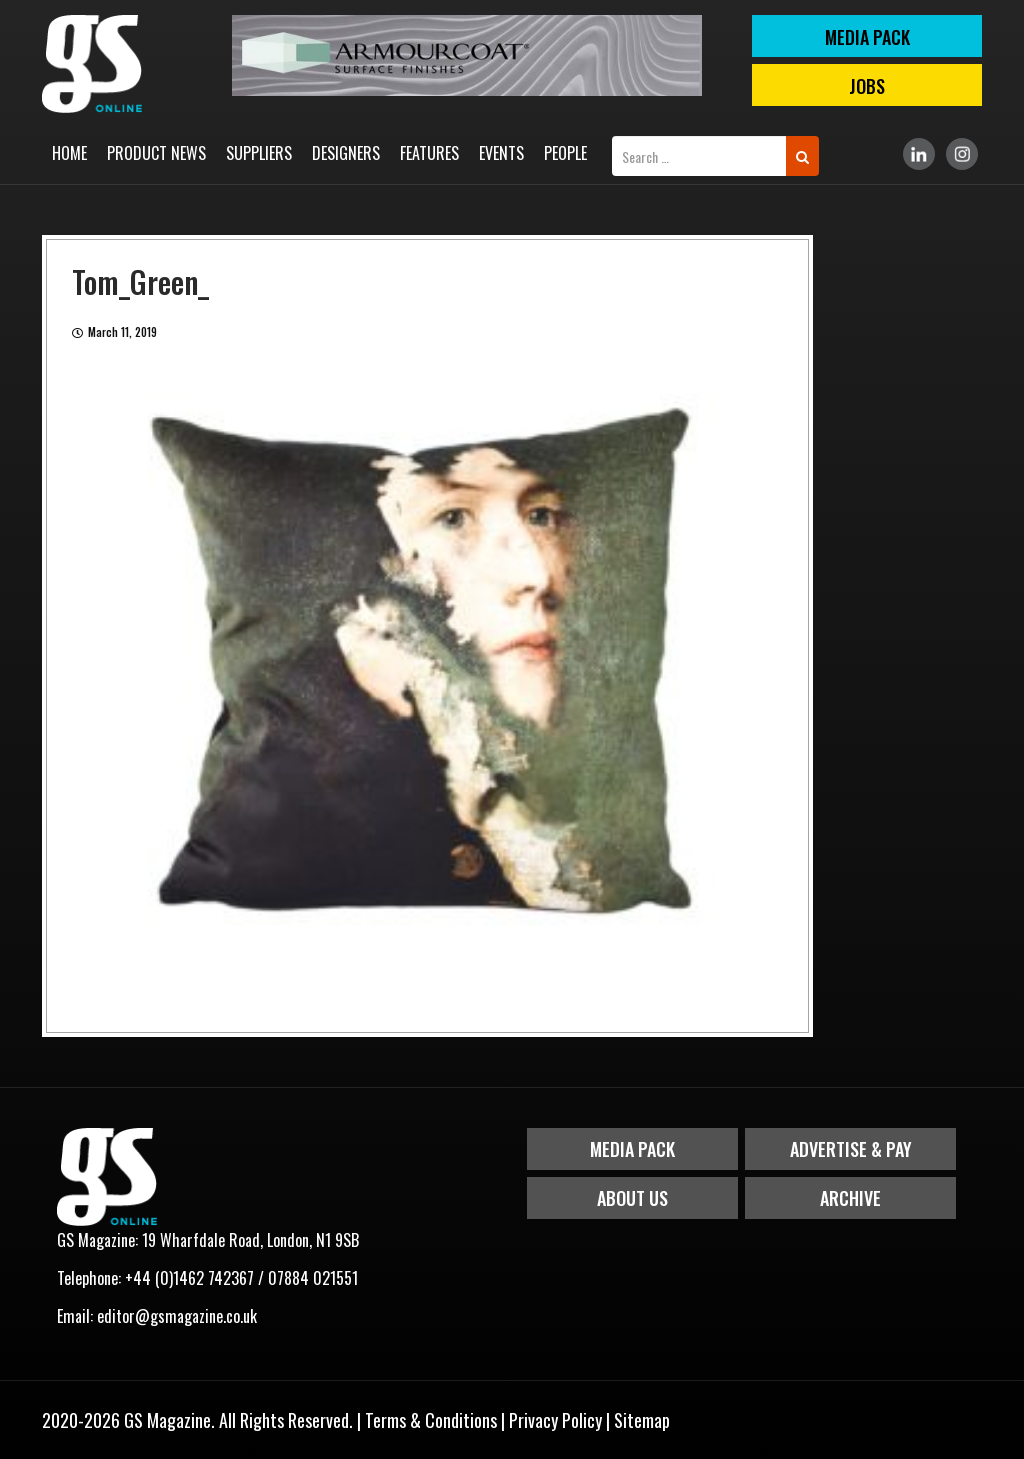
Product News (156, 153)
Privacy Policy (555, 1420)
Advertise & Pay (851, 1149)
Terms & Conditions (431, 1420)
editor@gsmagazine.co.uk (177, 1316)
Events (501, 153)
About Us (632, 1198)
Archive (850, 1198)
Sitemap (642, 1420)
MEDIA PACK (867, 37)
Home (69, 153)
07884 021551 (313, 1278)
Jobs (867, 86)
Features (429, 153)
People (565, 153)
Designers (346, 153)
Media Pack (632, 1149)
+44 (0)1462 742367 (189, 1278)
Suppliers (259, 153)
